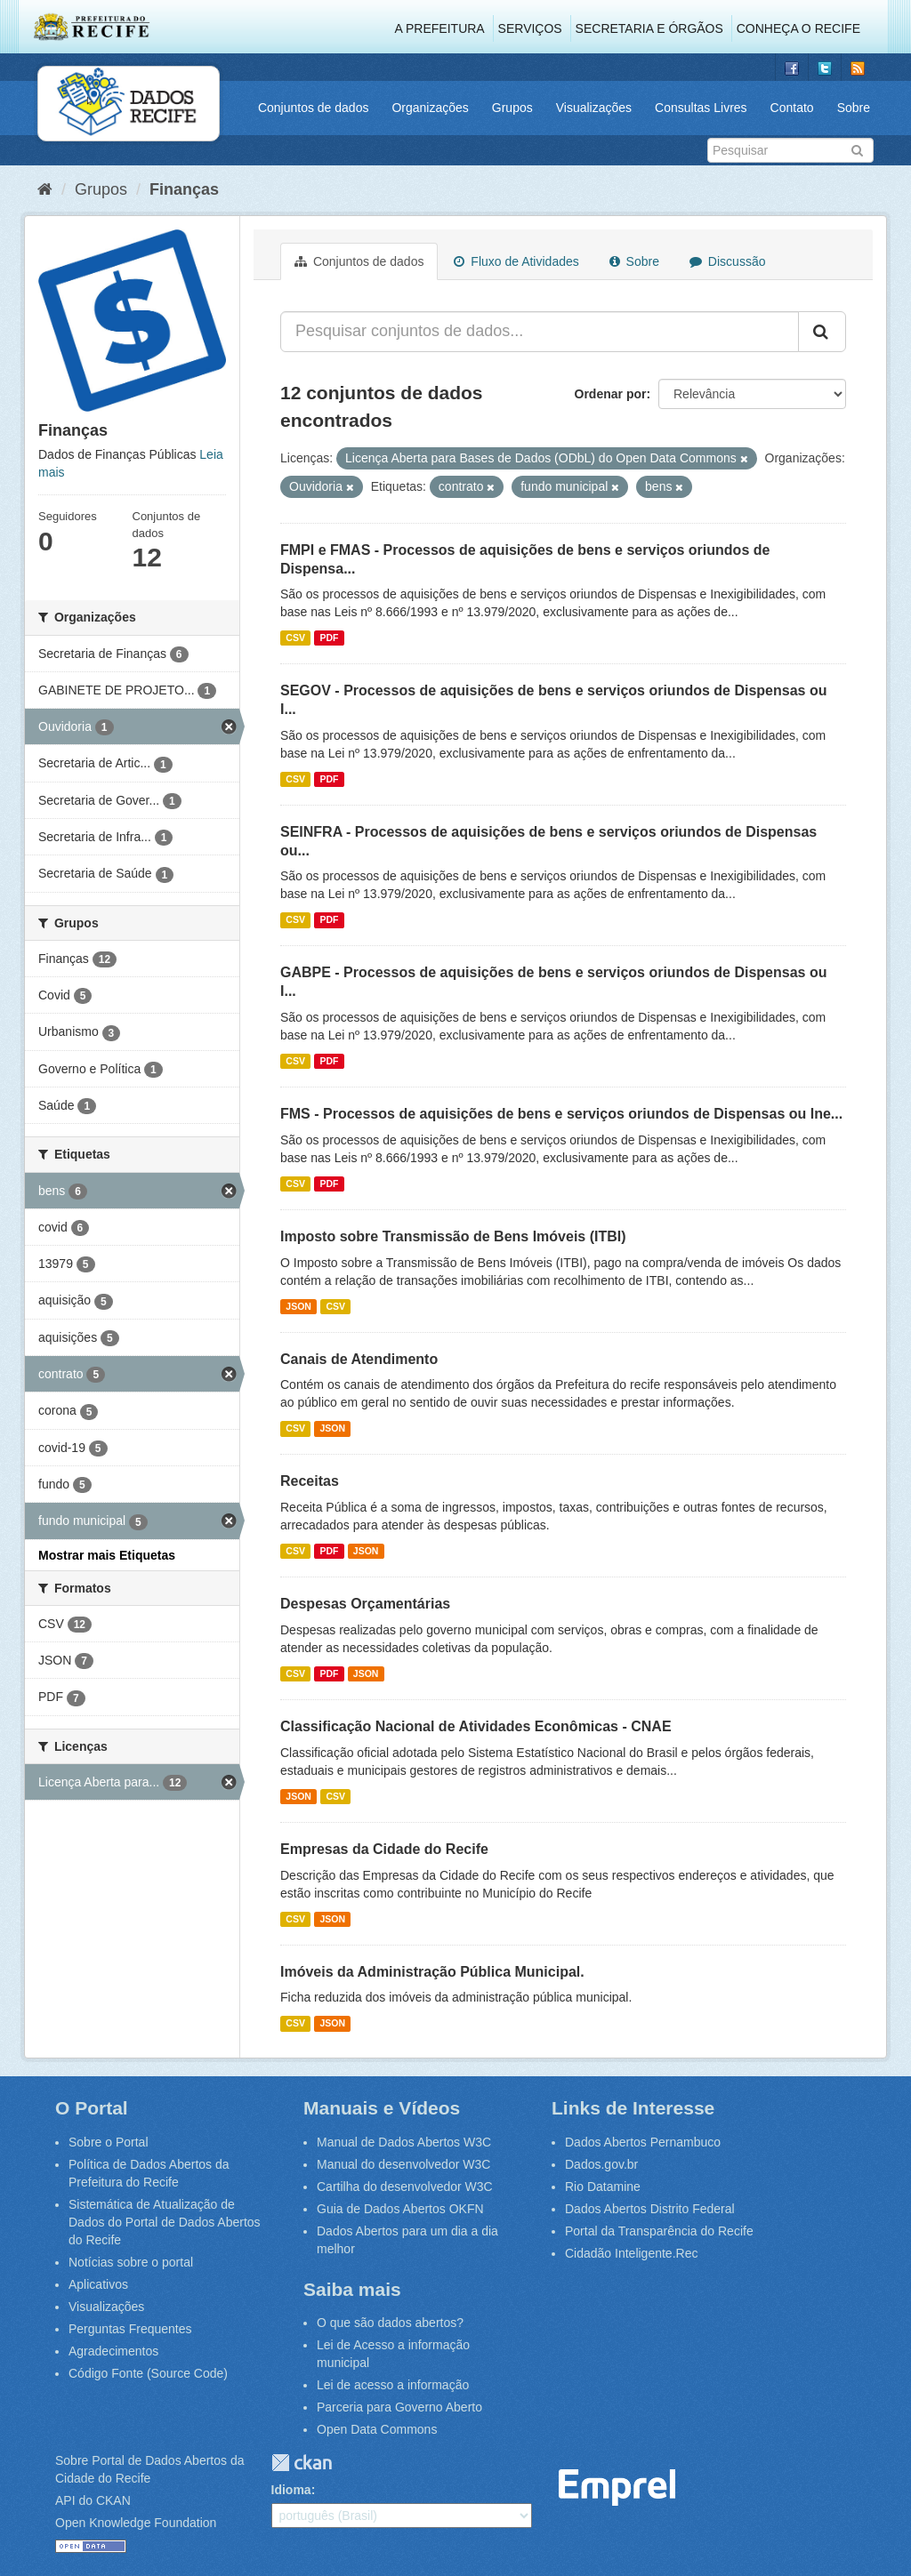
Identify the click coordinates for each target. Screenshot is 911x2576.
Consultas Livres (701, 107)
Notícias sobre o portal (131, 2262)
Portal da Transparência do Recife (659, 2231)
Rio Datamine (603, 2186)
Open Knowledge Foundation (135, 2523)
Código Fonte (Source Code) (148, 2373)
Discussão (727, 261)
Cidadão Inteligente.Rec (631, 2253)
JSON (298, 1306)
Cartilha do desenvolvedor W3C (405, 2186)
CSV (295, 637)
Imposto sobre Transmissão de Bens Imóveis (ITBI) (453, 1236)
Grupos (512, 107)
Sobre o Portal (109, 2142)
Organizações (429, 107)
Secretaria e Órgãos (649, 28)
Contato (792, 107)
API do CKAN (93, 2500)
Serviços (530, 28)
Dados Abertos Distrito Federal (650, 2209)
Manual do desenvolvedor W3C (403, 2164)
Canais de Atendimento (359, 1359)
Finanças (184, 189)
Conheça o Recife (798, 28)
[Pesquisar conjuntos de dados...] (539, 331)
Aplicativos (98, 2284)
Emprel (617, 2487)
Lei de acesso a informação (393, 2385)
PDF (328, 637)
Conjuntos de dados (313, 107)
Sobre (853, 107)
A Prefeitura (440, 28)
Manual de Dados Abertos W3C (404, 2142)
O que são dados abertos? (390, 2322)
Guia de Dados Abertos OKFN (400, 2209)
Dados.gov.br (601, 2164)
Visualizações (594, 107)
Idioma (291, 2490)
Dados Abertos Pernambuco (643, 2142)
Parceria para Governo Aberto (399, 2407)
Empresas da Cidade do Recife (384, 1849)
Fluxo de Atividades (516, 261)
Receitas (309, 1481)
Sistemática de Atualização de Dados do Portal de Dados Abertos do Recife (165, 2222)
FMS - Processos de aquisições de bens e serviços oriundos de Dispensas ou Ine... (561, 1113)
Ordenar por (611, 394)
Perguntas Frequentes (130, 2329)
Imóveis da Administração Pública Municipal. (432, 1971)
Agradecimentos (113, 2351)
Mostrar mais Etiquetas (106, 1555)
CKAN (301, 2462)
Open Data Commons (377, 2429)
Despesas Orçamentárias (365, 1603)
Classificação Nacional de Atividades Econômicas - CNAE (476, 1726)
